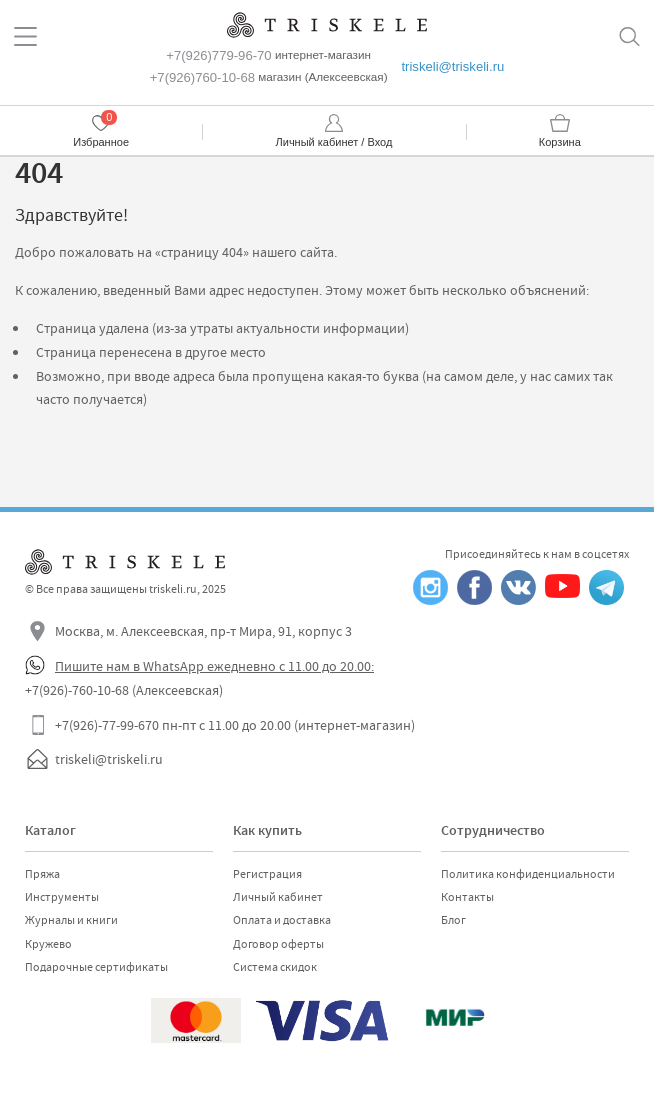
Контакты (467, 897)
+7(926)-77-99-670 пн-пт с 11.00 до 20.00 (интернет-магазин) (235, 725)
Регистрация (267, 874)
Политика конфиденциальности (528, 874)
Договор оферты (278, 944)
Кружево (48, 944)
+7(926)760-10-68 (202, 77)
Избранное (101, 142)
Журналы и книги (71, 920)
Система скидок (275, 967)
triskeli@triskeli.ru (452, 66)
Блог (453, 920)
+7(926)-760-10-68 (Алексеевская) (124, 690)
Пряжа (42, 874)
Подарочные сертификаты (96, 967)
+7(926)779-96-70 (218, 55)
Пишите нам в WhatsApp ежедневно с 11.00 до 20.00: (214, 666)
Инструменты (62, 897)
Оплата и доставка (282, 920)
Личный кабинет (278, 897)
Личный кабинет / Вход (334, 142)
